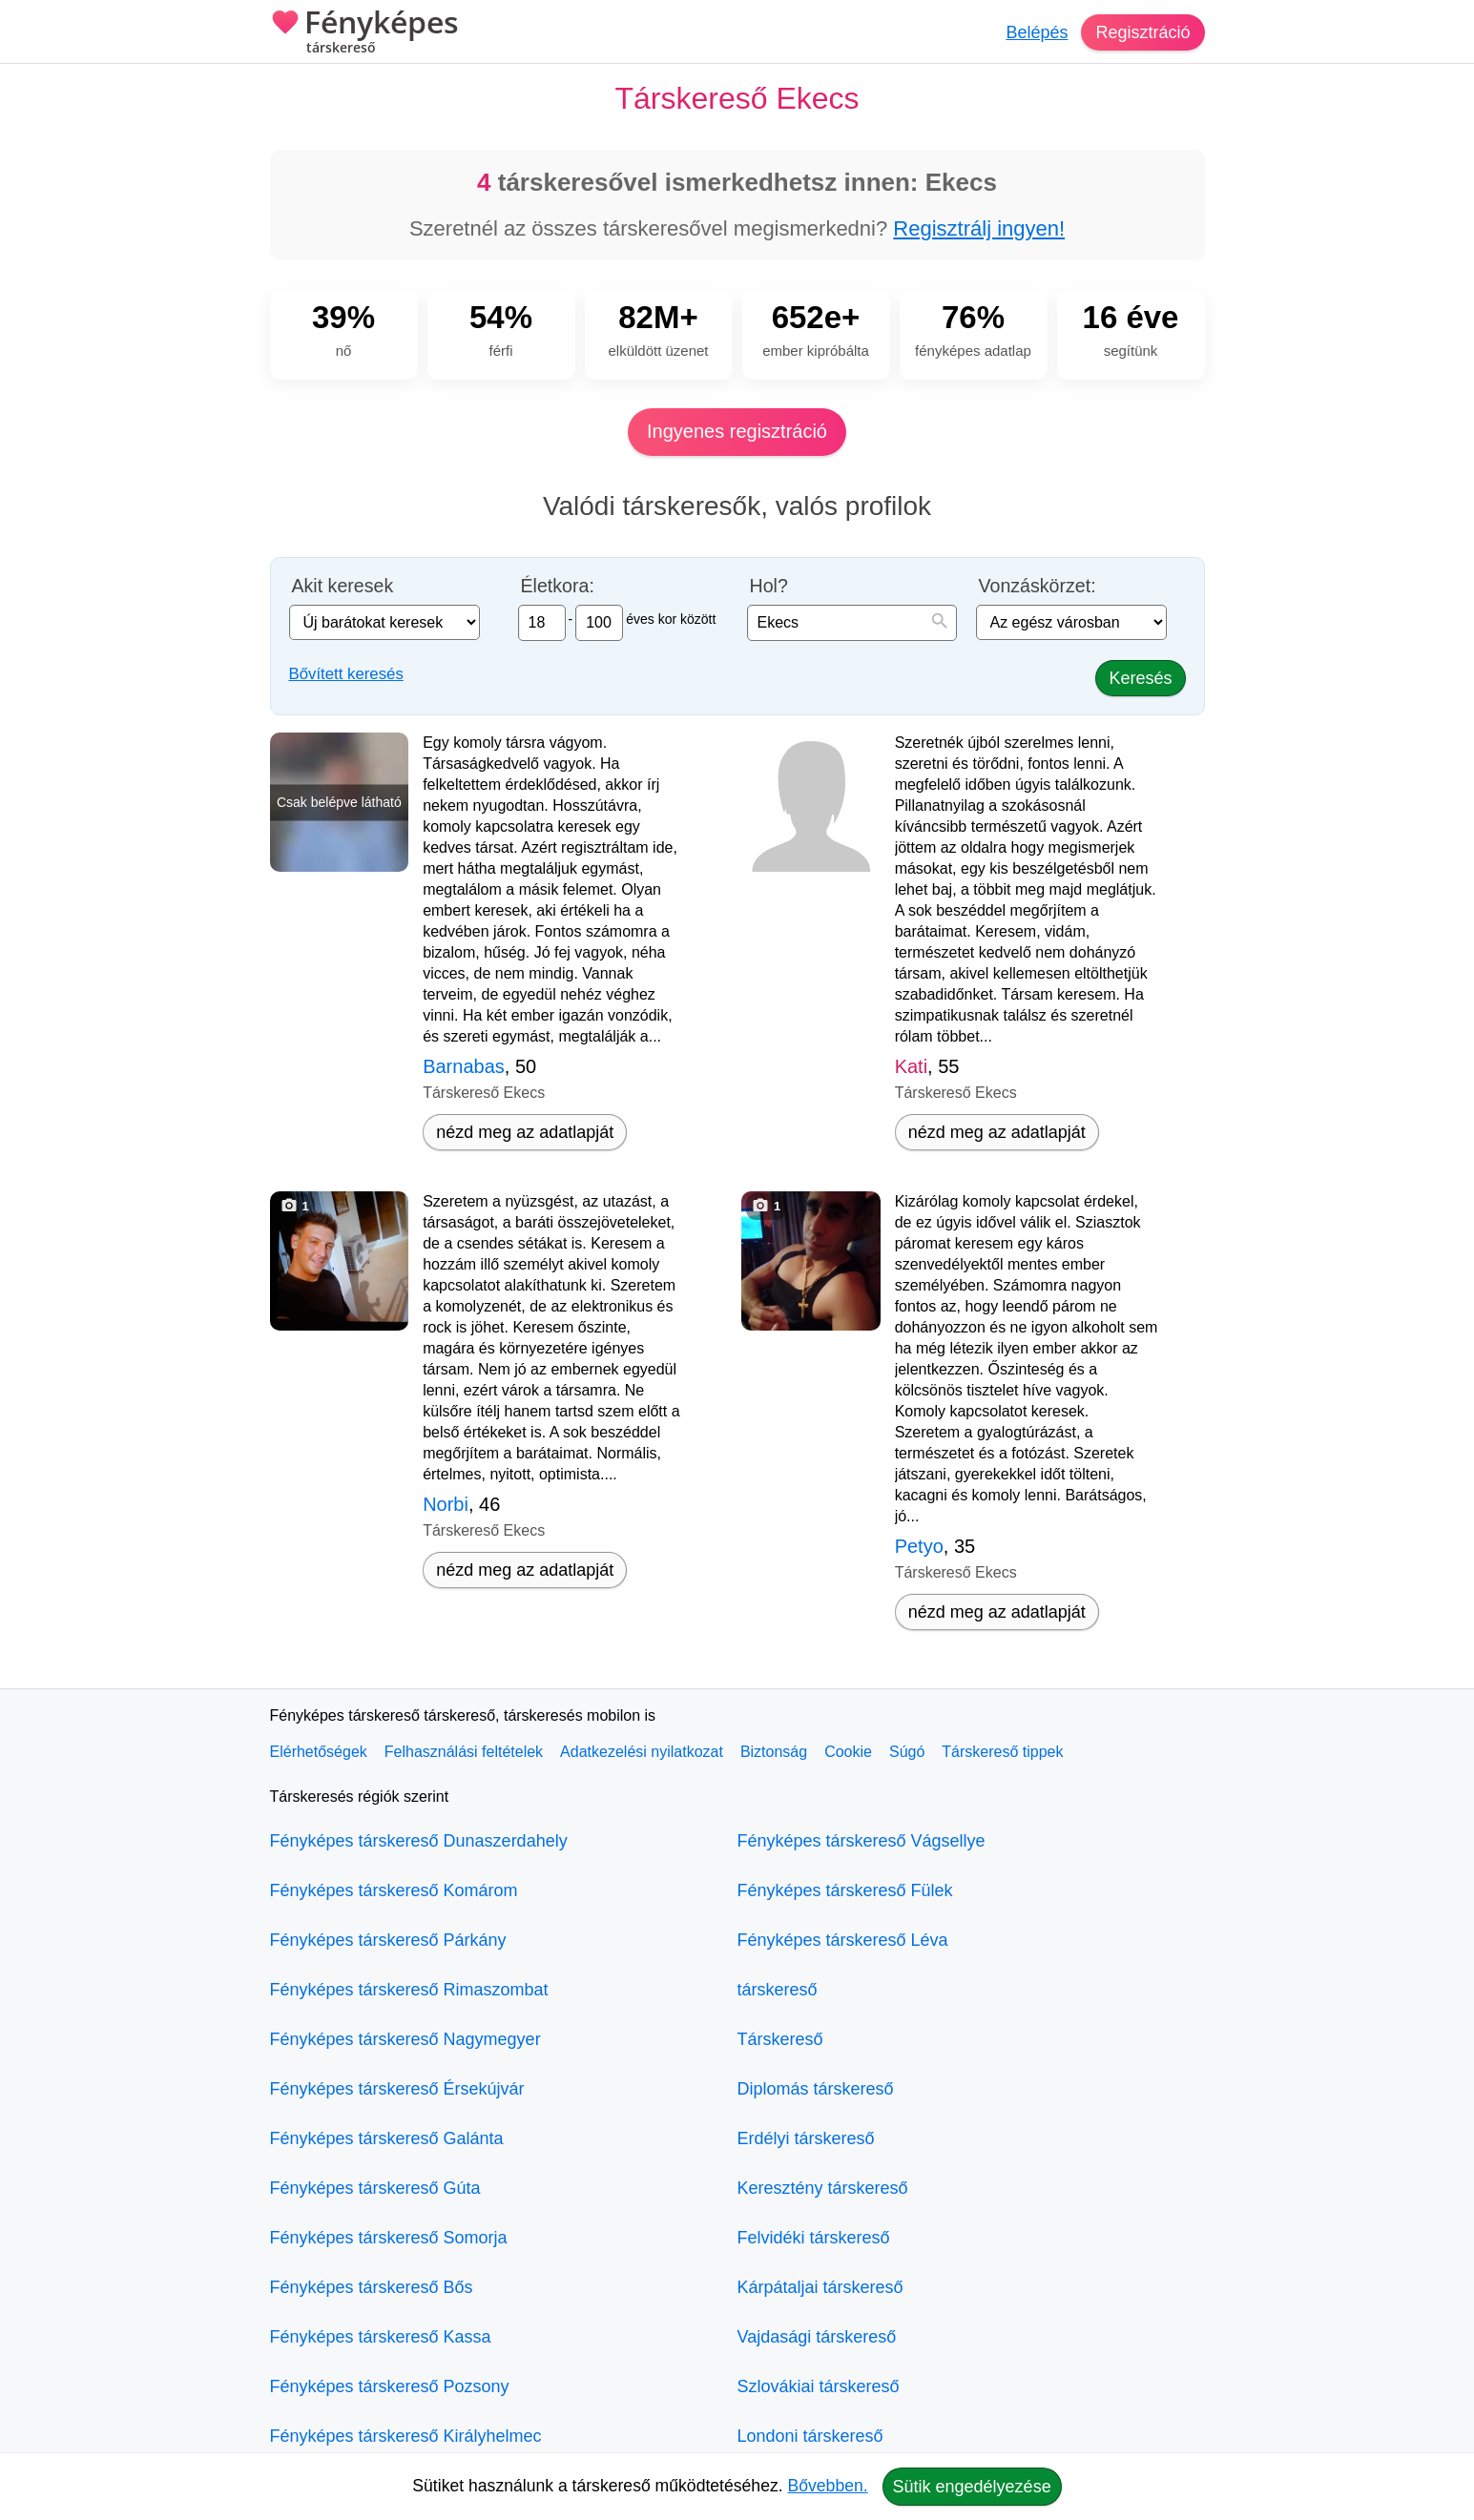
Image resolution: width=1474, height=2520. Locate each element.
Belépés (1037, 32)
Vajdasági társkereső (817, 2336)
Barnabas (464, 1066)
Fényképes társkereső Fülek (845, 1890)
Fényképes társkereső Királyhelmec (406, 2436)
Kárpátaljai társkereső (820, 2287)
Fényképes (364, 33)
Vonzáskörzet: (1037, 586)
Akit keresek (343, 586)
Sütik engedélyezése (972, 2486)
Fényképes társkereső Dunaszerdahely (419, 1840)
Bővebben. (828, 2485)
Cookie (848, 1752)
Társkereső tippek (1002, 1752)
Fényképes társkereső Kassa (380, 2336)
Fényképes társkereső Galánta (387, 2138)
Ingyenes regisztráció (737, 431)
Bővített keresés (346, 674)
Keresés (1140, 678)
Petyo (919, 1546)
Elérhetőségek (318, 1752)
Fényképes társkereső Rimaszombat (409, 1989)
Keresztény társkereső (822, 2188)
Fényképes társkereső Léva (842, 1940)
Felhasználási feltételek (463, 1752)
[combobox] (852, 623)
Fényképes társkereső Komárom (394, 1890)
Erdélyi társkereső (806, 2138)
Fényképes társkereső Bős (371, 2287)
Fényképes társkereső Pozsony (389, 2386)
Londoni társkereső (810, 2436)
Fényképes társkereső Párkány (388, 1940)
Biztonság (773, 1752)
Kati (911, 1066)
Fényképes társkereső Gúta (375, 2188)
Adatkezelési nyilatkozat (641, 1752)
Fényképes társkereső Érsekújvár (397, 2088)
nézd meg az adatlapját (524, 1132)
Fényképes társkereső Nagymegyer (405, 2039)
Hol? (769, 586)
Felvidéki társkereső (813, 2237)
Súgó (906, 1752)
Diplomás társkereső (815, 2088)
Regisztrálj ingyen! (979, 228)
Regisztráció (1142, 32)
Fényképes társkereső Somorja (389, 2237)
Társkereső (780, 2039)
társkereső (777, 1989)
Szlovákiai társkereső (818, 2386)
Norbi (445, 1504)
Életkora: (557, 586)
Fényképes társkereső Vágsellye (861, 1840)
